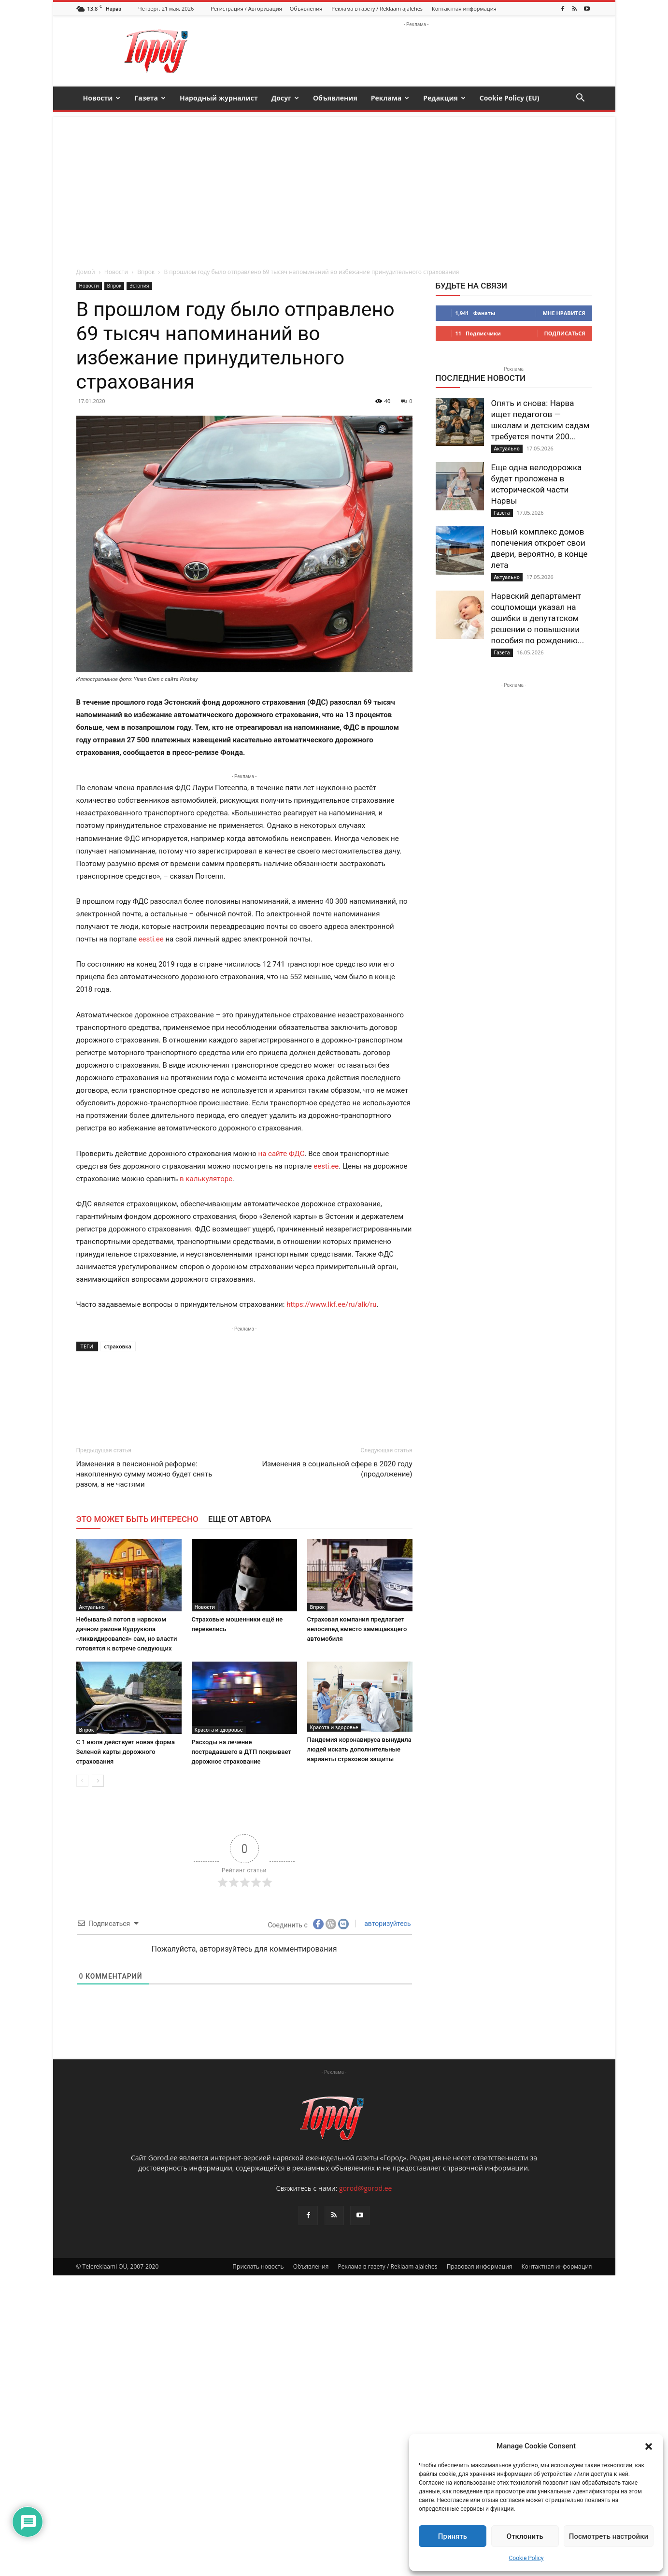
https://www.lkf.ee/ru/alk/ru (331, 1304)
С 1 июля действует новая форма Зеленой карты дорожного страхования (125, 1751)
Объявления (306, 8)
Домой (85, 272)
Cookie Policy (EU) (510, 97)
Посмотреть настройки (608, 2536)
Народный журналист (219, 97)
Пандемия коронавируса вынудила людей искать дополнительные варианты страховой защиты (359, 1749)
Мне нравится (564, 313)
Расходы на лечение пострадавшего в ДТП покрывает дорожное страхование (241, 1751)
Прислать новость (258, 2567)
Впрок (146, 272)
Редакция (444, 97)
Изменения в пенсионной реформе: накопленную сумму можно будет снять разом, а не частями (144, 1474)
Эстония (139, 285)
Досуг (285, 97)
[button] (649, 2446)
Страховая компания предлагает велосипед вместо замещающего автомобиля (357, 1629)
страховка (117, 1346)
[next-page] (98, 1781)
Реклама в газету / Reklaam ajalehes (377, 8)
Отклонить (525, 2536)
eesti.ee (151, 939)
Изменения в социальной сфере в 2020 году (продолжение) (337, 1469)
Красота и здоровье (219, 1729)
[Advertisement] (334, 184)
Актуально (92, 1607)
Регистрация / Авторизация (246, 8)
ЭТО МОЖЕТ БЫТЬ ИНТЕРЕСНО (137, 1519)
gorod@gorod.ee (365, 2488)
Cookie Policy (526, 2558)
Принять (452, 2536)
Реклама (390, 97)
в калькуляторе (206, 1178)
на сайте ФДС (281, 1153)
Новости (102, 97)
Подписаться (564, 333)
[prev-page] (82, 1781)
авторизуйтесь (387, 1923)
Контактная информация (464, 8)
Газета (150, 97)
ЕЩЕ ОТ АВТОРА (239, 1519)
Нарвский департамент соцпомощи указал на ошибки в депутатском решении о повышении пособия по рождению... (537, 618)
